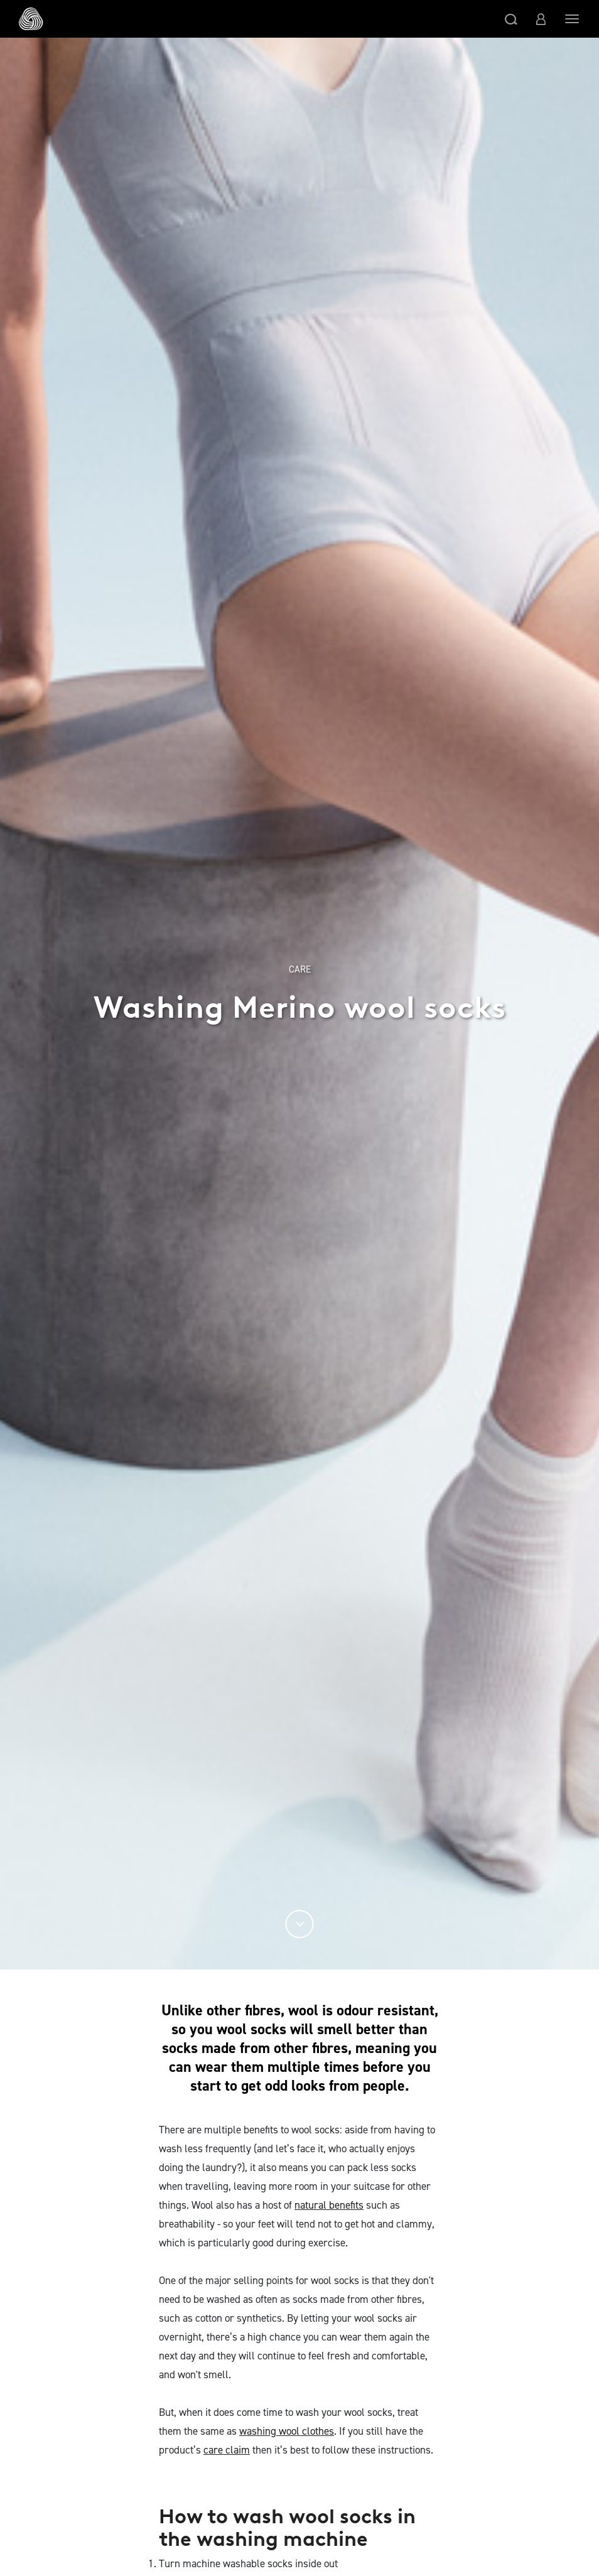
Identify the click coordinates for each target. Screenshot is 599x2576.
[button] (511, 18)
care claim (226, 2450)
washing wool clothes (286, 2431)
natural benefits (329, 2205)
